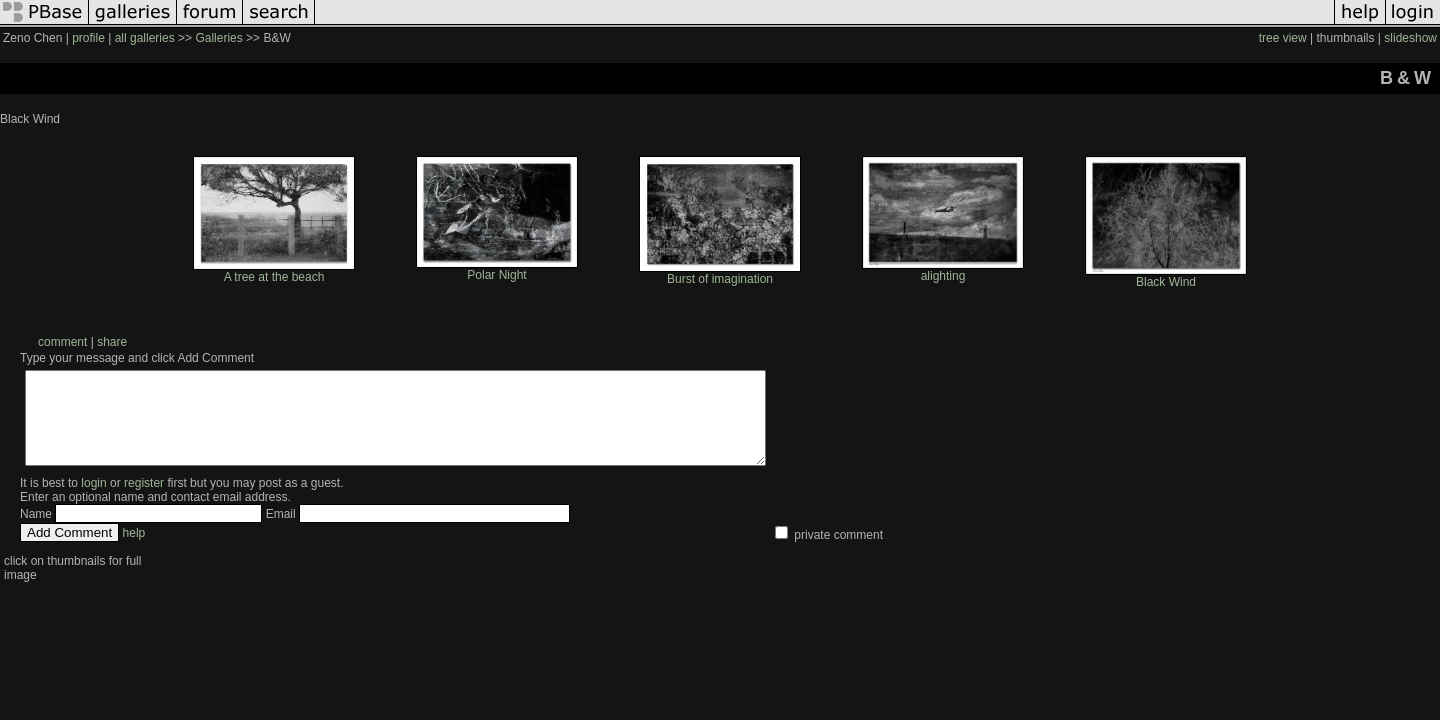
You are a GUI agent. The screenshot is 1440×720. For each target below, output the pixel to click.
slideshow (1410, 38)
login (93, 501)
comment (62, 342)
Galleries (218, 38)
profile (88, 38)
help (134, 551)
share (112, 342)
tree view (1283, 38)
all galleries (145, 38)
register (144, 501)
